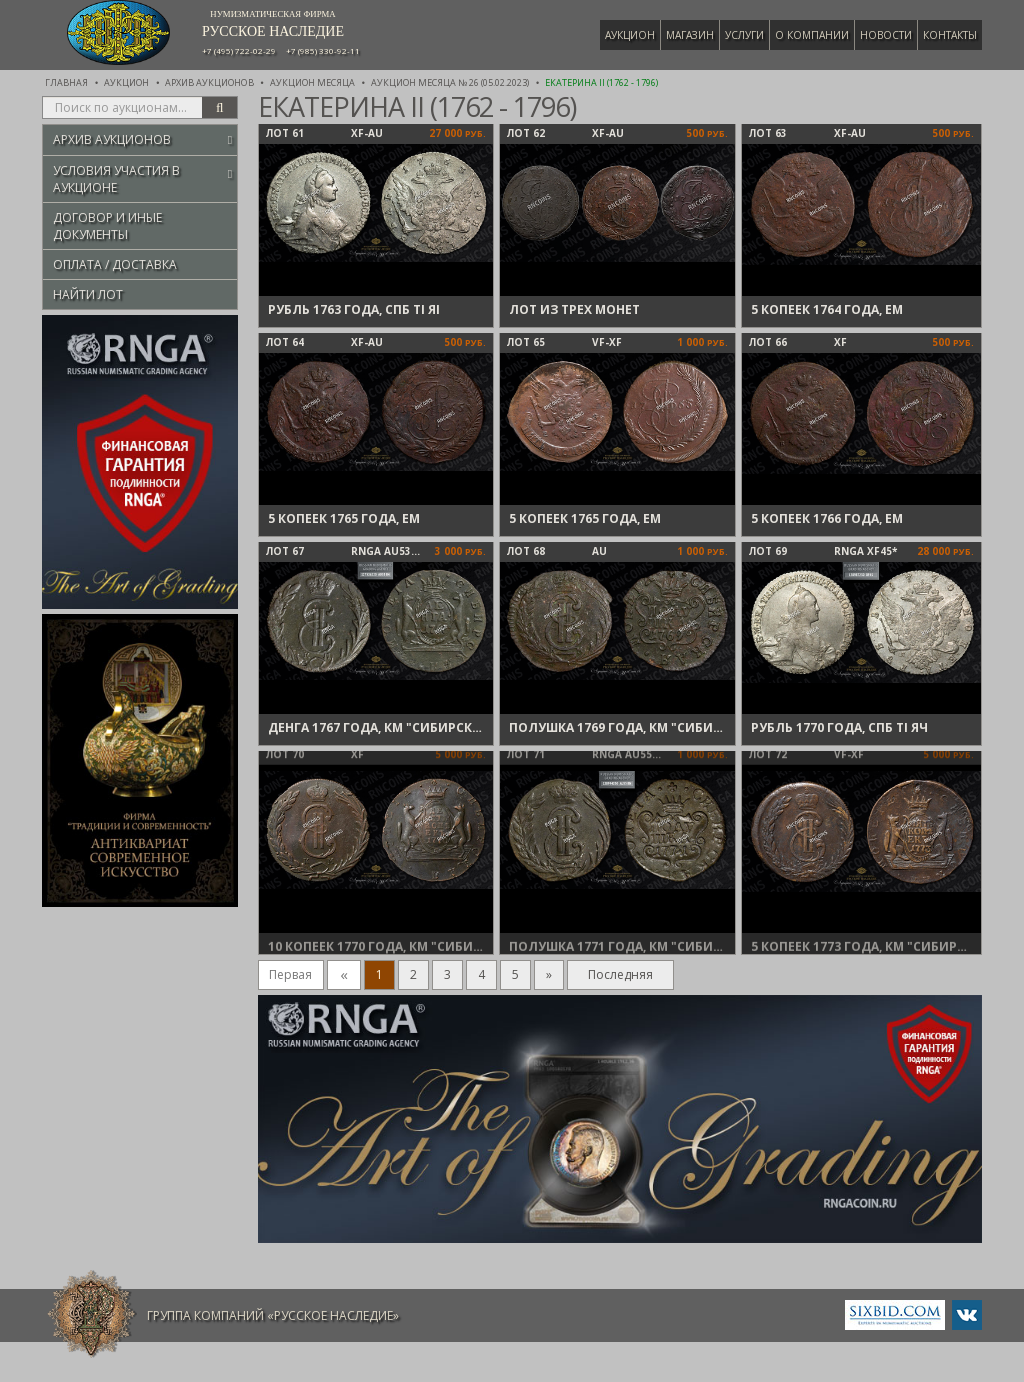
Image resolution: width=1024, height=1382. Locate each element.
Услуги (744, 35)
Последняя (620, 974)
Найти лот (88, 294)
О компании (812, 35)
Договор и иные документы (107, 226)
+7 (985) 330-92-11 (323, 51)
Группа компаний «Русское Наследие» (273, 1315)
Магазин (690, 35)
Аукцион (630, 35)
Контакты (950, 35)
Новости (886, 35)
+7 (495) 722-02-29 (239, 51)
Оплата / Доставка (115, 264)
